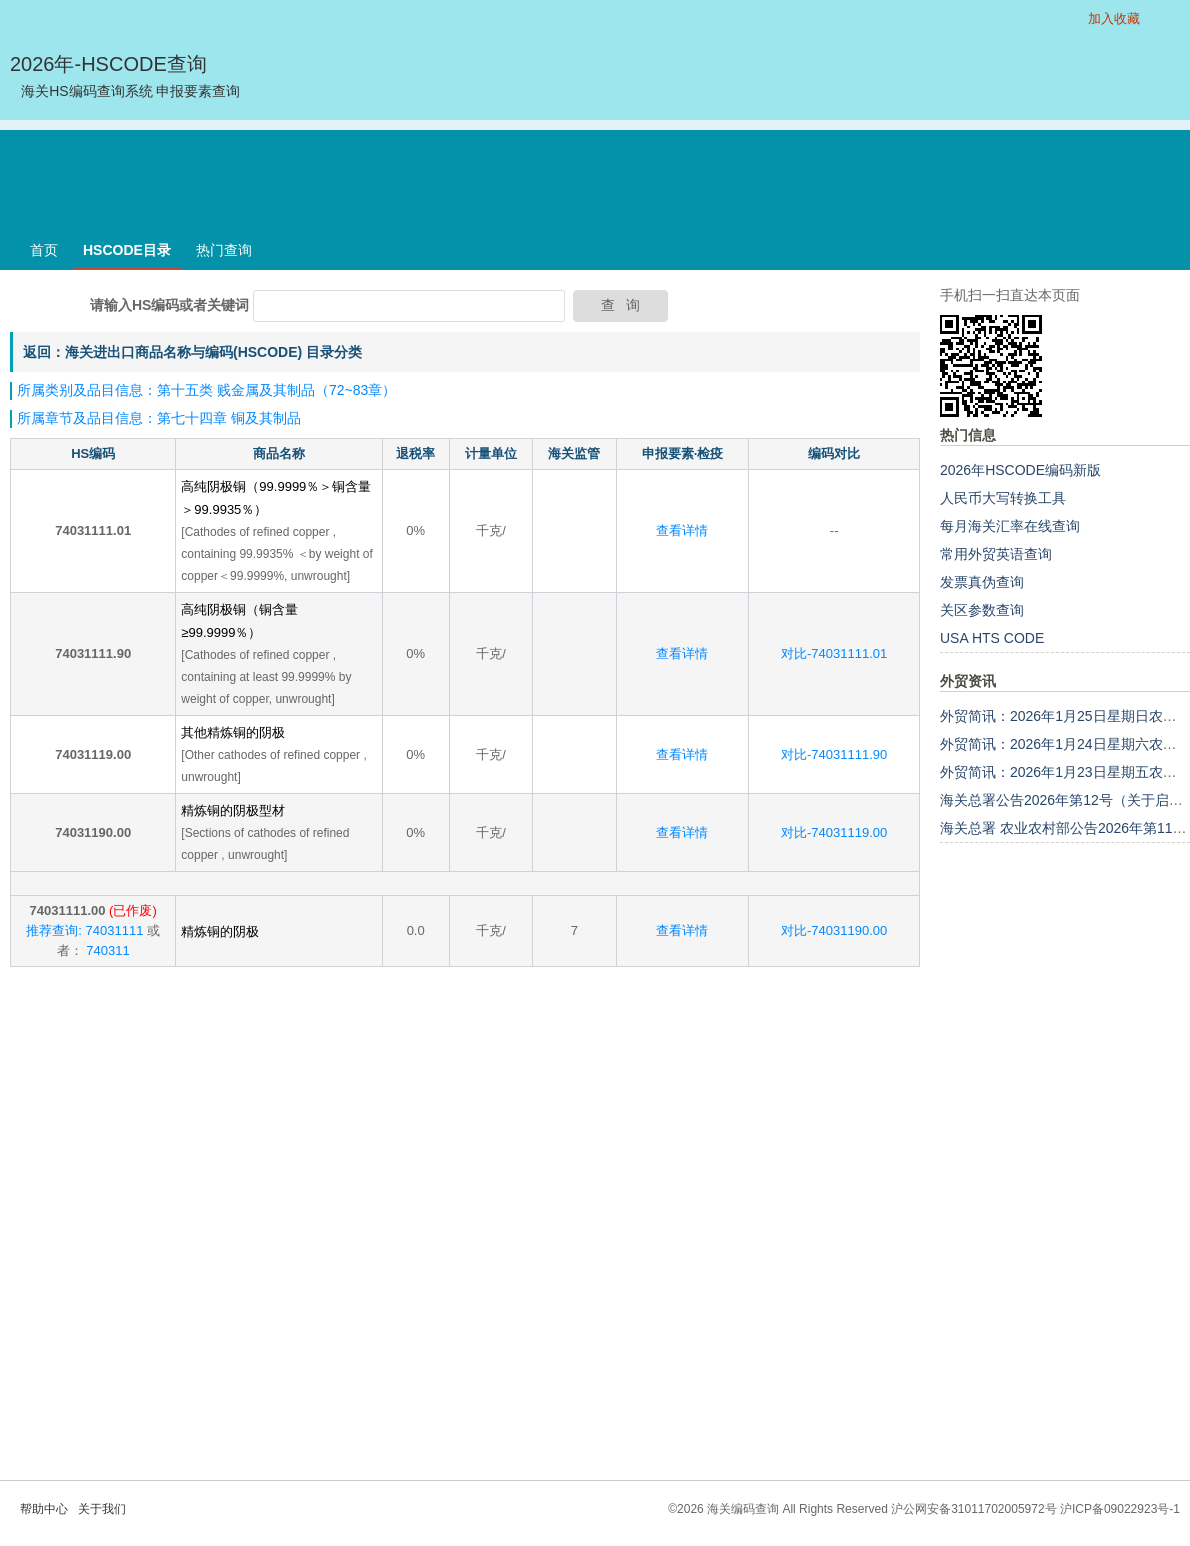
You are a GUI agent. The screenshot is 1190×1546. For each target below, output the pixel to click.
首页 (44, 250)
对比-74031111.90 (834, 754)
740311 (106, 950)
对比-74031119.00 (834, 832)
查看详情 (682, 530)
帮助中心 (44, 1509)
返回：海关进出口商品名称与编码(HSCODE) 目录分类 (192, 352)
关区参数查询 (982, 610)
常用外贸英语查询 (996, 554)
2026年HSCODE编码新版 (1020, 470)
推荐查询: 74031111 (84, 930)
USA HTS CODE (992, 638)
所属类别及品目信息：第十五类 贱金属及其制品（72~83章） (206, 390)
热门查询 (224, 250)
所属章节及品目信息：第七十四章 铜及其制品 (159, 418)
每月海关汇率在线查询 (1010, 526)
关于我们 (102, 1509)
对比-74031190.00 (834, 930)
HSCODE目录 (127, 250)
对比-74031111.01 (834, 653)
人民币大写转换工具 (1003, 498)
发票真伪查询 (982, 582)
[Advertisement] (595, 175)
